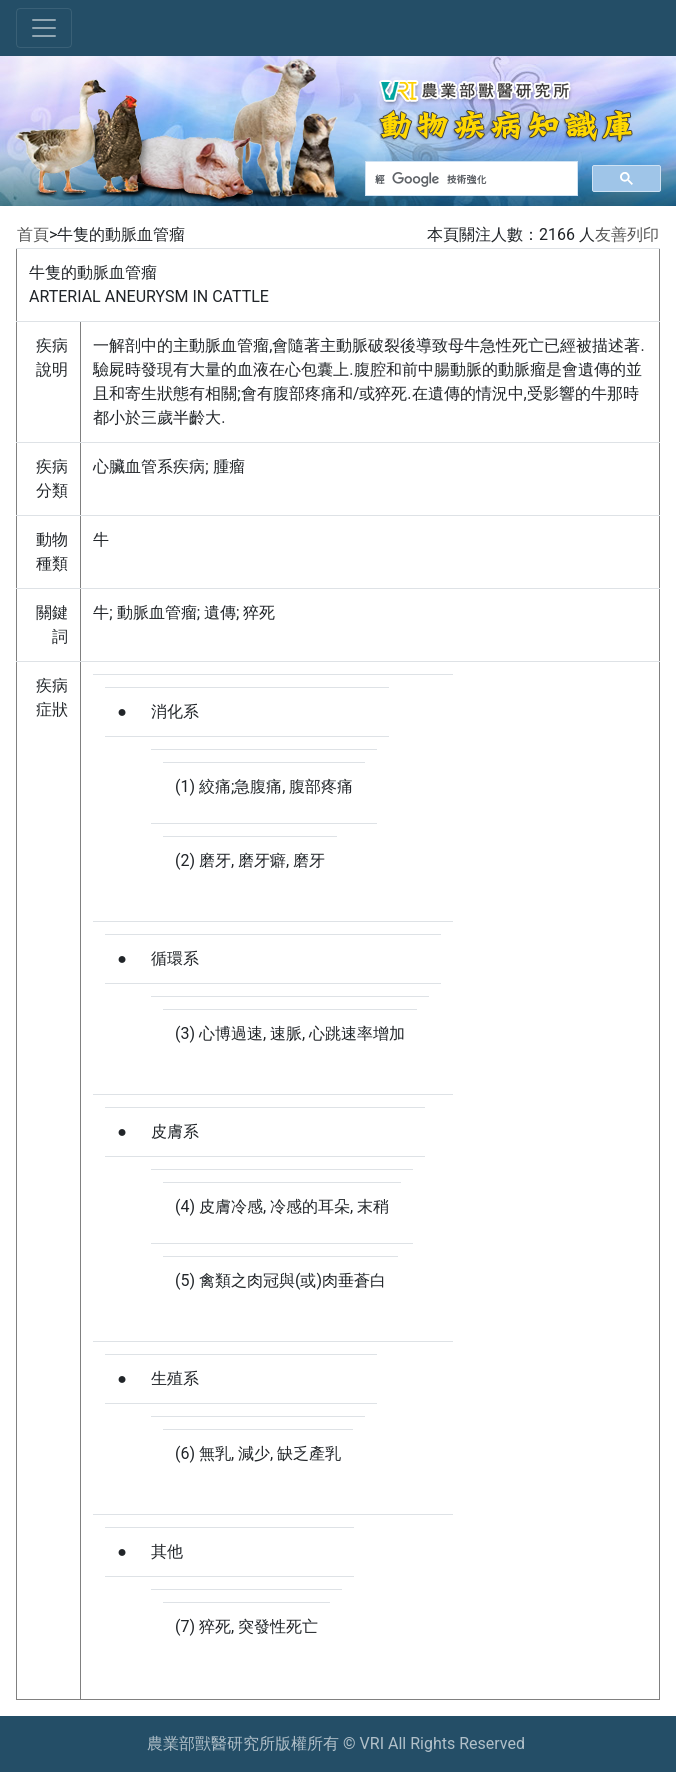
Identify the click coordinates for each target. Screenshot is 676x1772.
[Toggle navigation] (44, 28)
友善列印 (627, 234)
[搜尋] (469, 179)
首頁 (33, 234)
